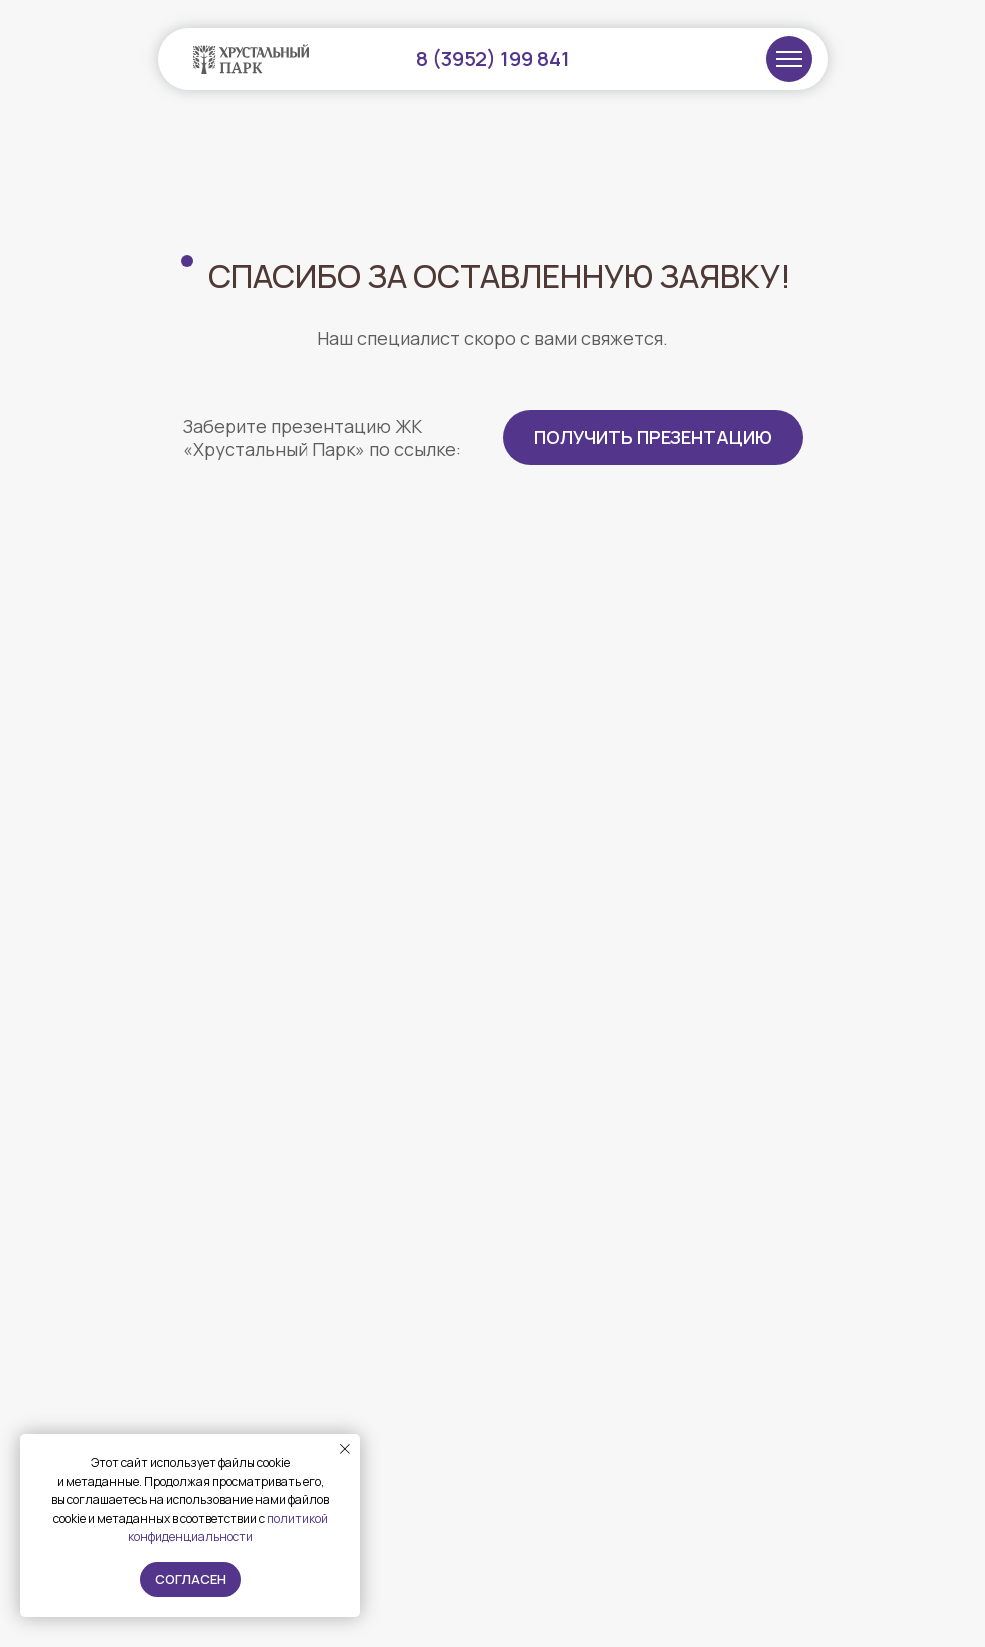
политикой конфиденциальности (228, 1528)
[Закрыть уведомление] (345, 1449)
